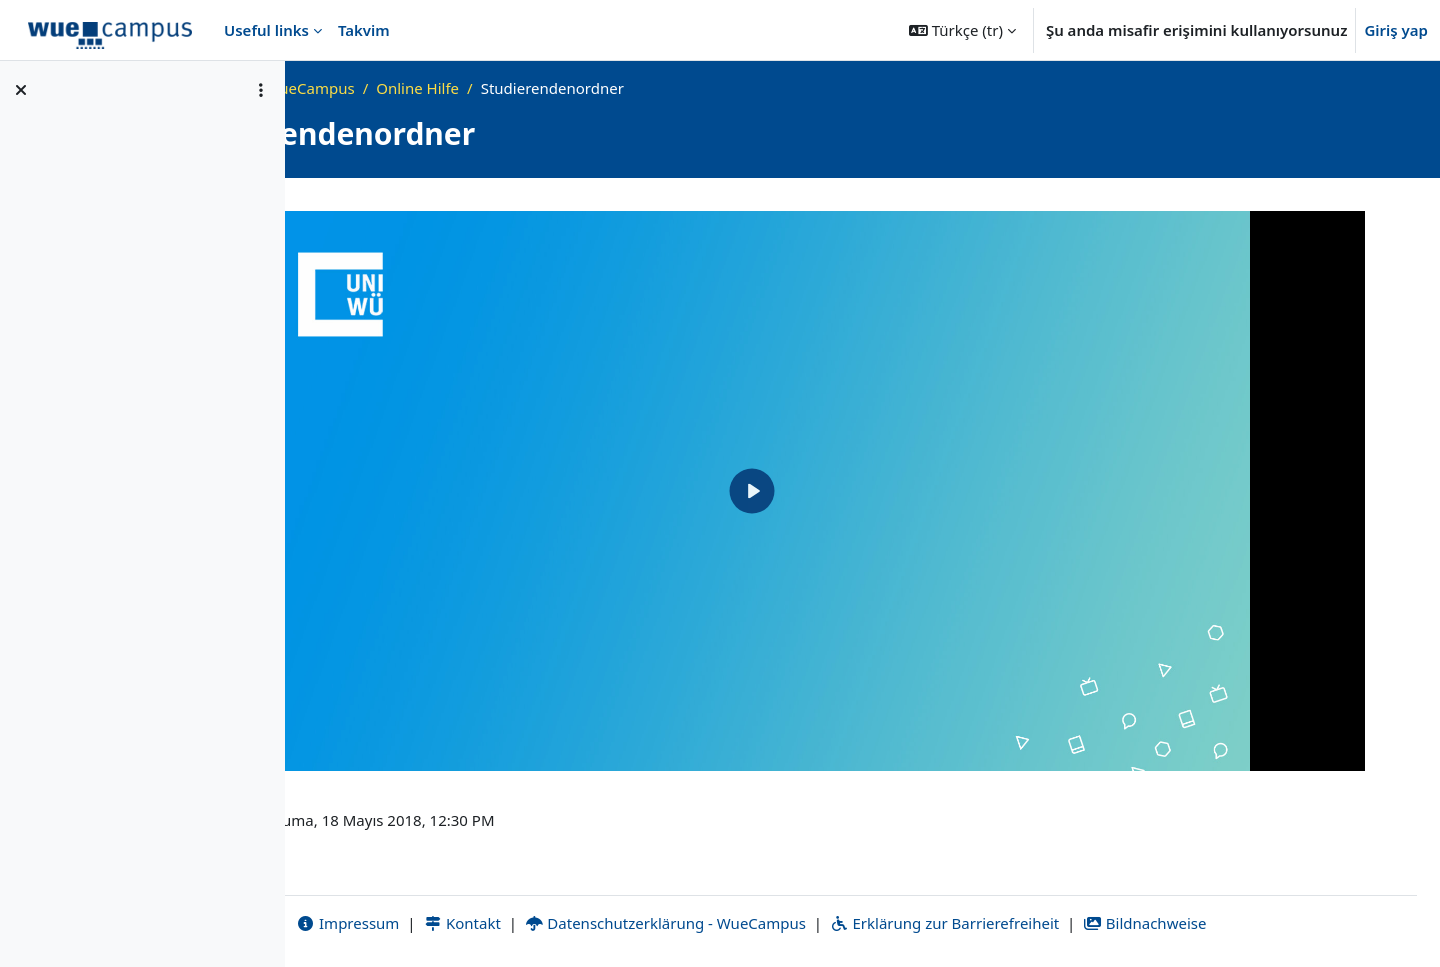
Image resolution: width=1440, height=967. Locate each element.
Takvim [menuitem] (364, 30)
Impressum (458, 924)
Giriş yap (1396, 30)
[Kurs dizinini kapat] (21, 90)
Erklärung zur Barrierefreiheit (1055, 924)
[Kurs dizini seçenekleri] (261, 90)
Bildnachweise (1255, 924)
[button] (962, 30)
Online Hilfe (639, 88)
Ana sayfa (379, 88)
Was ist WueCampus (505, 88)
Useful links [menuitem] (266, 30)
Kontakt (573, 924)
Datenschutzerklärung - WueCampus (776, 924)
